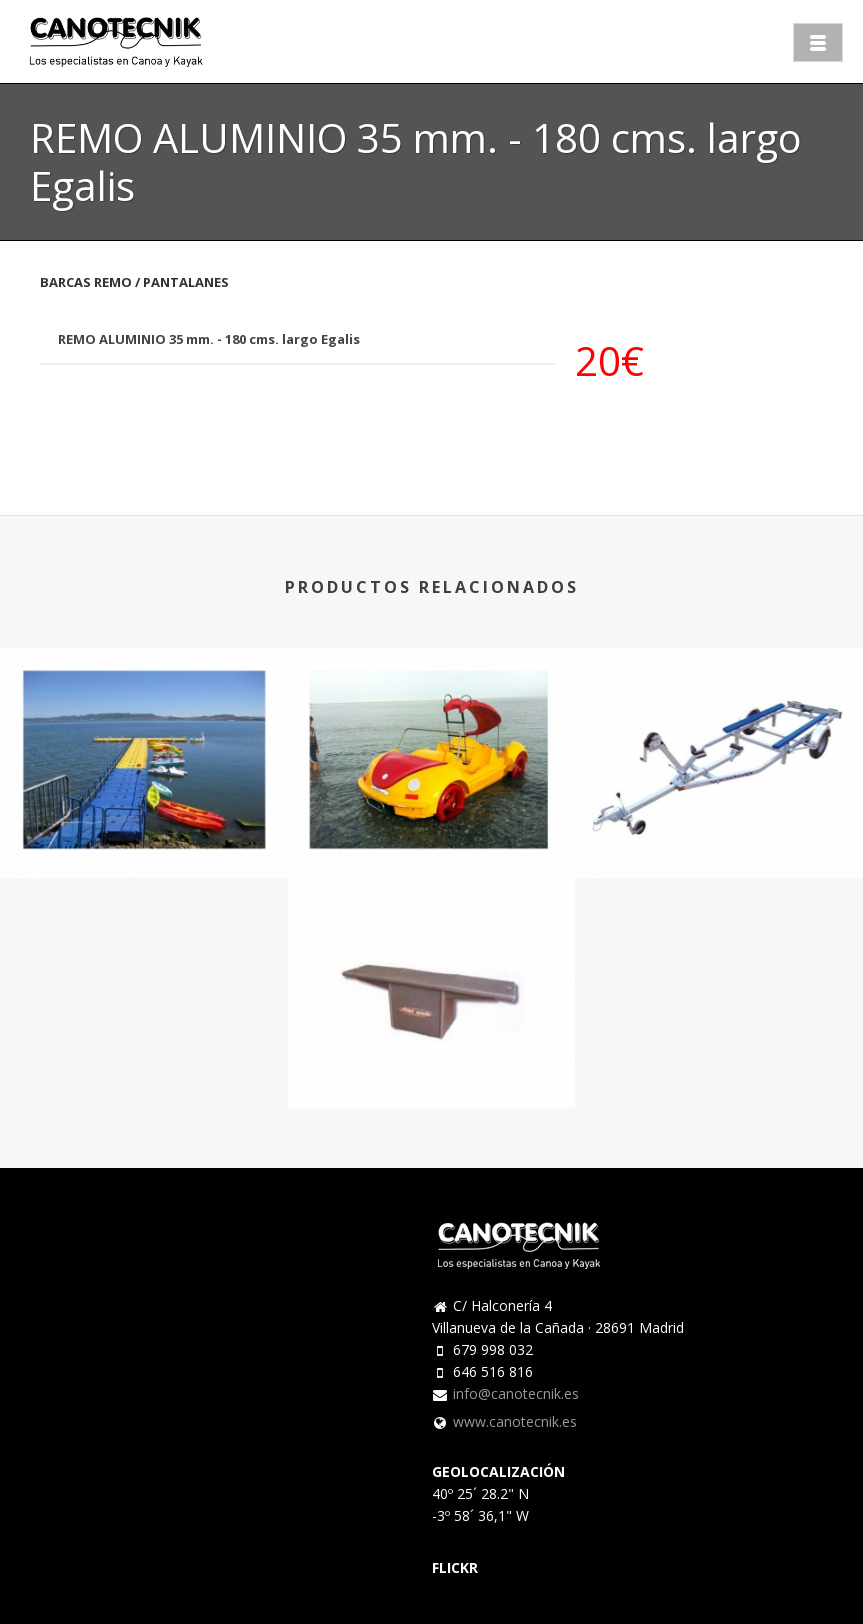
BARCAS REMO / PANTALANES (134, 282)
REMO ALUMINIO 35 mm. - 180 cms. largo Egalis (209, 339)
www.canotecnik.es (515, 1422)
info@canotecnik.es (516, 1394)
